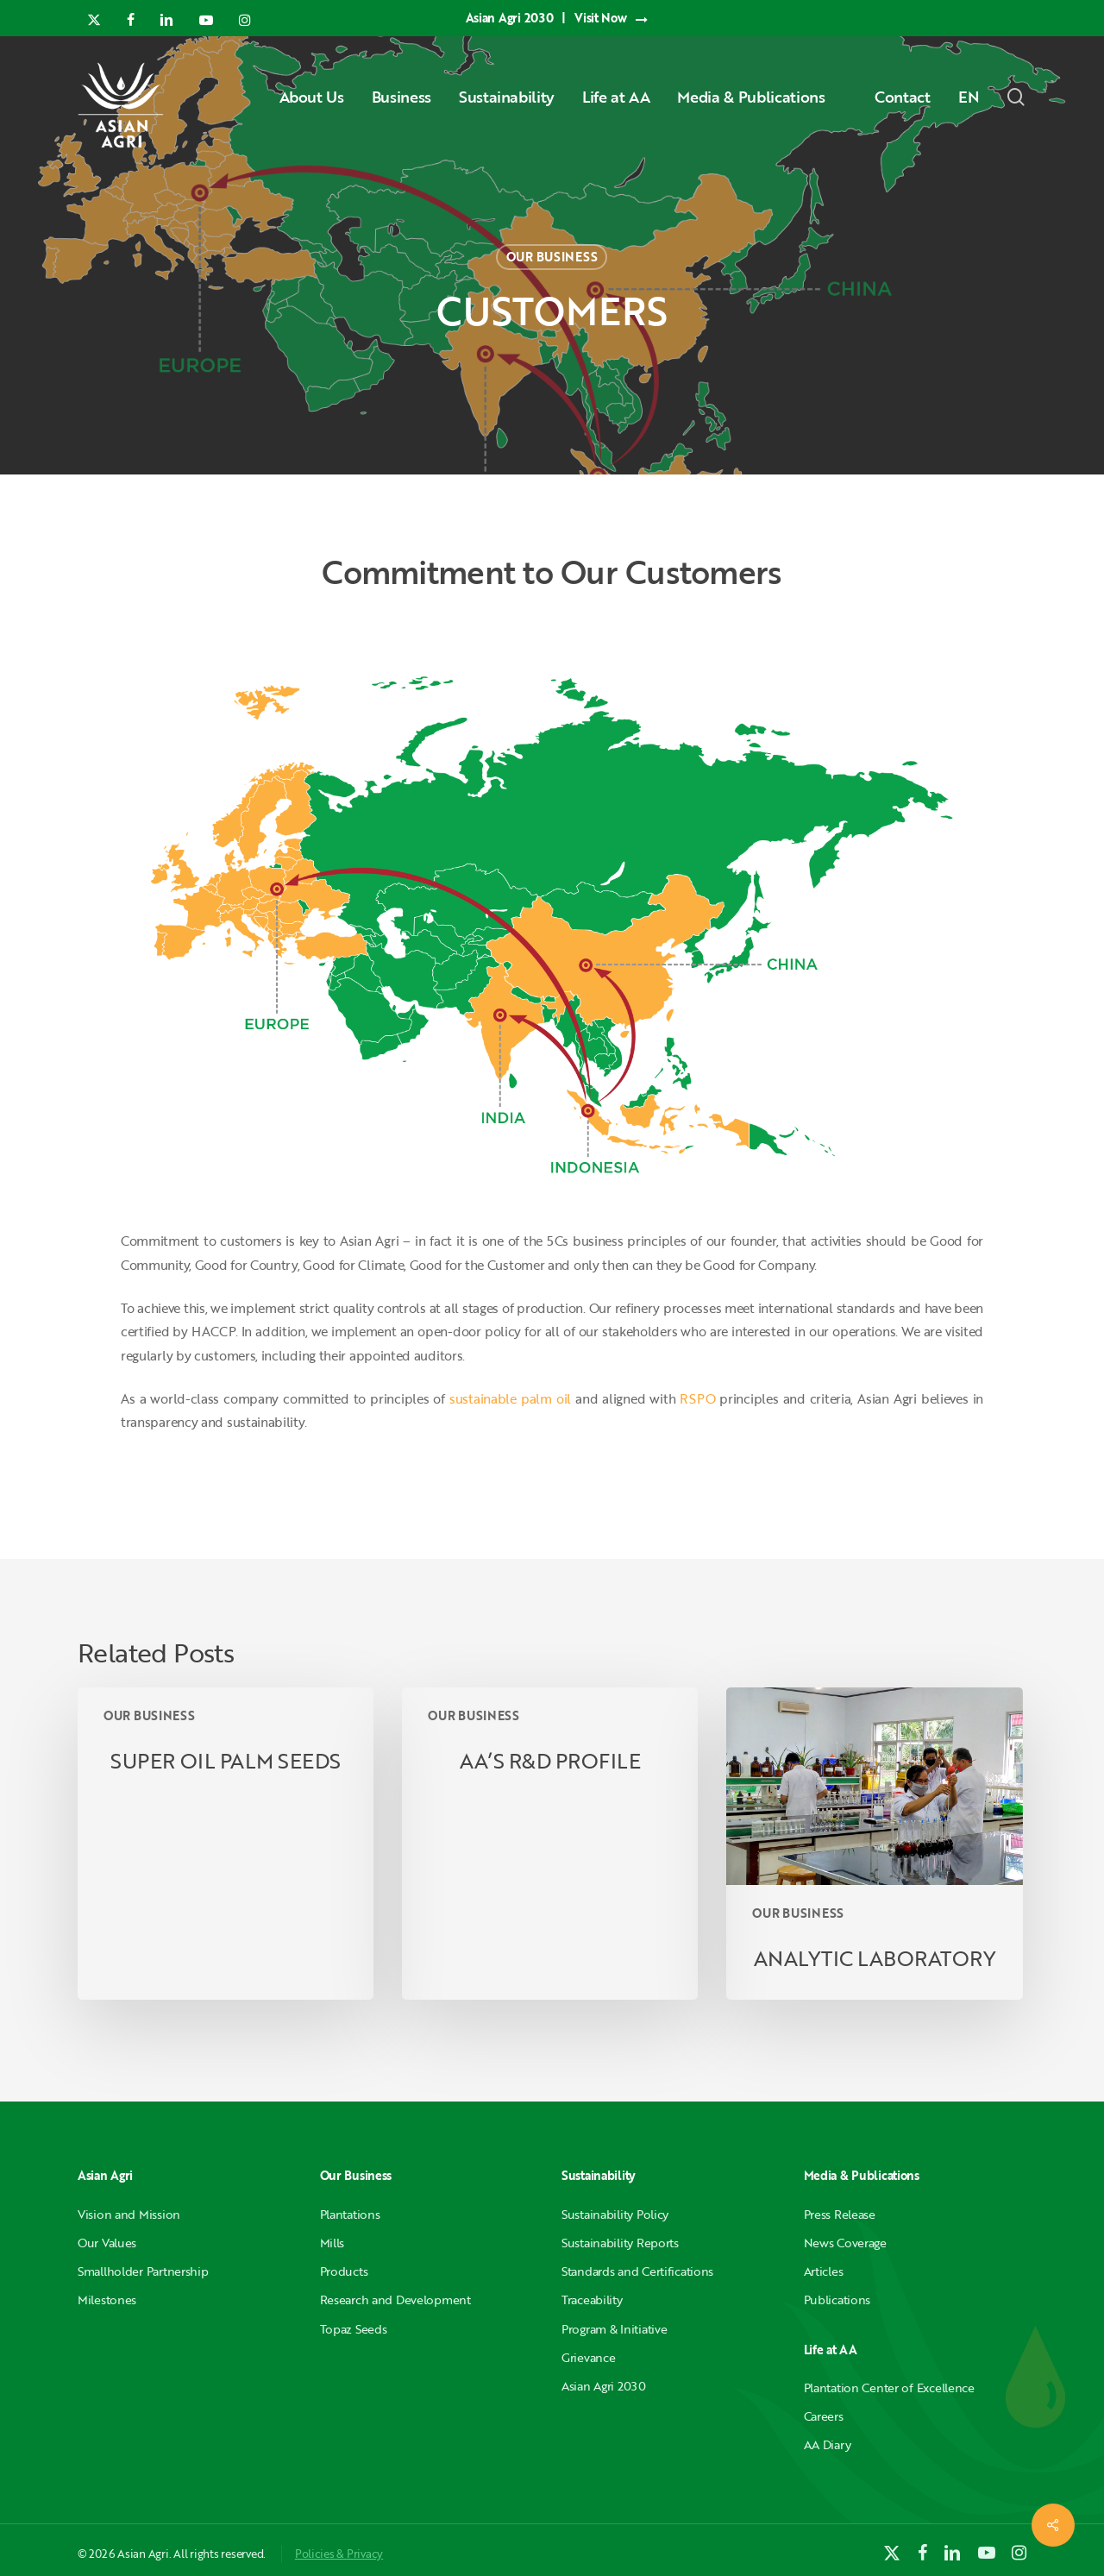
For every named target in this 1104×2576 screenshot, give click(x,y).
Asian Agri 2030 (603, 2386)
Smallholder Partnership (143, 2271)
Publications (837, 2299)
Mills (332, 2243)
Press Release (839, 2214)
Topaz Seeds (353, 2329)
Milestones (107, 2299)
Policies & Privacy (339, 2553)
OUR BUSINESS (552, 257)
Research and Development (395, 2299)
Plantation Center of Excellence (889, 2387)
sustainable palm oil (510, 1398)
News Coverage (845, 2243)
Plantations (350, 2214)
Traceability (592, 2299)
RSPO (697, 1398)
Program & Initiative (614, 2329)
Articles (824, 2271)
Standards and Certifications (637, 2271)
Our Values (107, 2243)
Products (344, 2271)
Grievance (588, 2357)
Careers (824, 2416)
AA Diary (827, 2444)
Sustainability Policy (614, 2214)
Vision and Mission (129, 2214)
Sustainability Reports (620, 2243)
